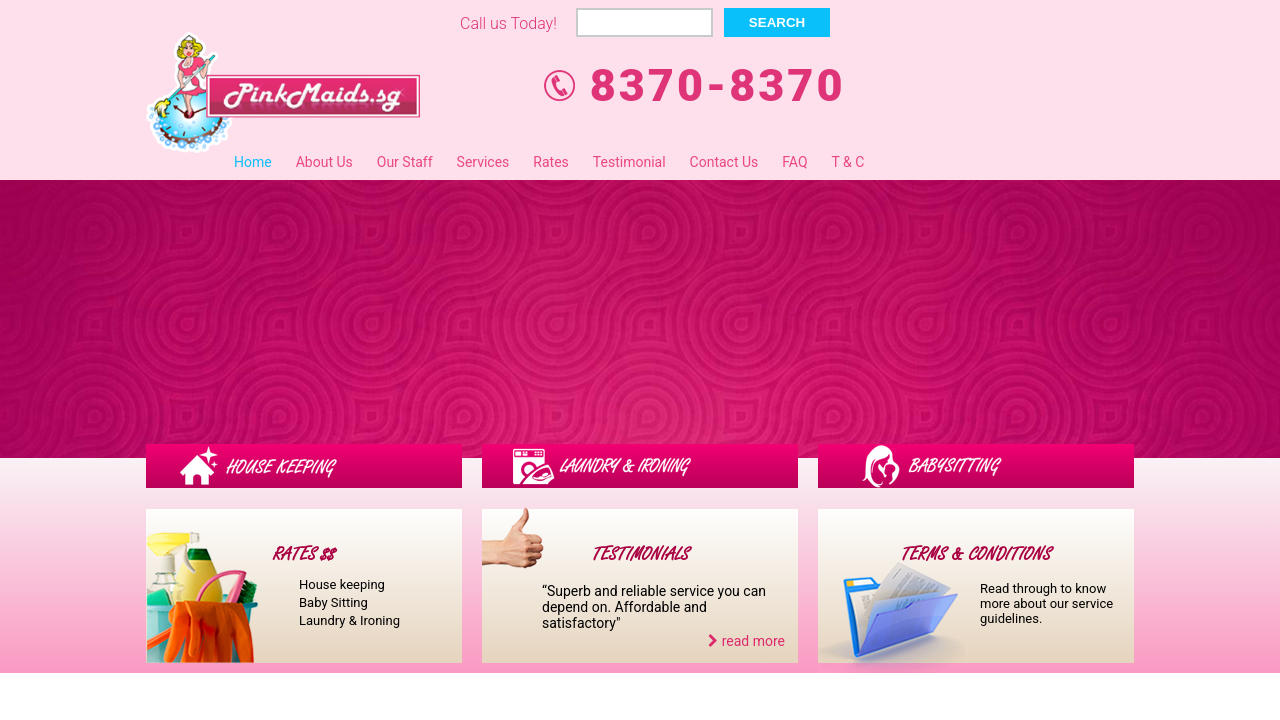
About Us (324, 162)
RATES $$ (304, 555)
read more (746, 641)
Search (777, 22)
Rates (550, 162)
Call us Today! (508, 23)
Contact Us (724, 162)
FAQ (794, 162)
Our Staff (405, 162)
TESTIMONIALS (640, 555)
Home (253, 162)
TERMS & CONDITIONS (976, 555)
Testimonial (629, 162)
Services (483, 162)
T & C (848, 162)
